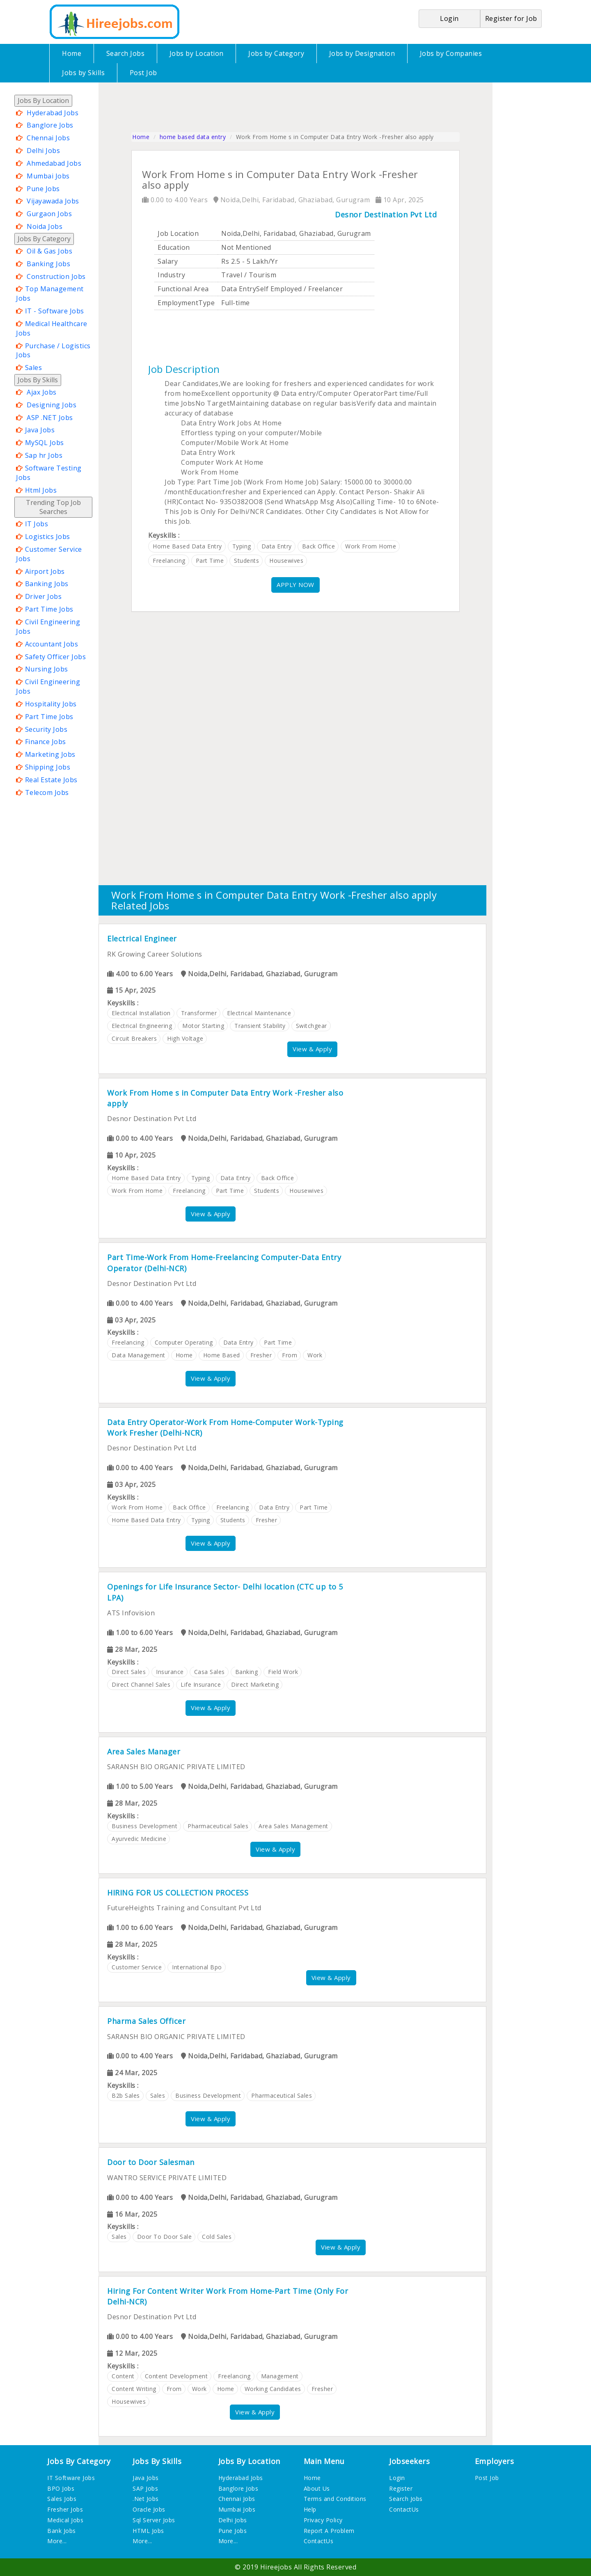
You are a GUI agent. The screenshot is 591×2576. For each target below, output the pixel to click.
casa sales (209, 1672)
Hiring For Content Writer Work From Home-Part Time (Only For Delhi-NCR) (227, 2296)
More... (57, 2541)
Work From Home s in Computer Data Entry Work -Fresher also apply (225, 1098)
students (246, 560)
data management (138, 1355)
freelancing (169, 560)
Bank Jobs (61, 2531)
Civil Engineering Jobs (48, 626)
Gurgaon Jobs (49, 213)
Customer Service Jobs (49, 554)
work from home (370, 546)
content (123, 2376)
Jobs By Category (44, 238)
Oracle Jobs (149, 2509)
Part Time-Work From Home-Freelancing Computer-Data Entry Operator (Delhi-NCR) (224, 1262)
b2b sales (126, 2095)
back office (318, 546)
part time (210, 560)
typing (241, 546)
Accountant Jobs (51, 644)
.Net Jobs (146, 2499)
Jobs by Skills (83, 72)
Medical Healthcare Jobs (51, 328)
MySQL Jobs (44, 442)
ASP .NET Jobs (50, 417)
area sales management (293, 1826)
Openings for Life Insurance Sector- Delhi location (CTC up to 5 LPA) (225, 1592)
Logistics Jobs (47, 536)
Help (310, 2509)
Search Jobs (125, 53)
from (289, 1355)
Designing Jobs (51, 404)
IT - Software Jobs (54, 310)
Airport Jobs (45, 571)
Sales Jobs (61, 2499)
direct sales (129, 1672)
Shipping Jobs (48, 767)
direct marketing (255, 1684)
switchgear (311, 1026)
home (184, 1355)
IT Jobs (36, 523)
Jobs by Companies (451, 53)
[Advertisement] (47, 922)
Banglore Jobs (50, 125)
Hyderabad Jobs (52, 112)
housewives (286, 560)
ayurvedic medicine (139, 1839)
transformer (199, 1013)
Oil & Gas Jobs (49, 251)
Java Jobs (40, 429)
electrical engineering (142, 1026)
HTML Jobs (148, 2531)
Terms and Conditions (335, 2499)
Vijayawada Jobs (53, 201)
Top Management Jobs (50, 293)
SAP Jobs (145, 2488)
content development (176, 2376)
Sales (33, 367)
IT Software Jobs (71, 2478)
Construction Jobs (56, 276)
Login (397, 2478)
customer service (137, 1967)
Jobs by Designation (362, 53)
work (314, 1355)
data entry (276, 546)
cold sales (216, 2236)
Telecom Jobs (47, 792)
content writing (134, 2389)
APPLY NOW (295, 584)
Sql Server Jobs (154, 2520)
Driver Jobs (43, 596)
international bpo (197, 1967)
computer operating (184, 1342)
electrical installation (141, 1013)
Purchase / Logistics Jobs (53, 350)
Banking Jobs (48, 263)
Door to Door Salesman (151, 2162)
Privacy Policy (323, 2520)
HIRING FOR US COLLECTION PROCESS (177, 1893)
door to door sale (164, 2236)
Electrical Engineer (142, 938)
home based (221, 1355)
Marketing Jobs (50, 754)
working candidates (273, 2389)
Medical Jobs (65, 2520)
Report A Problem (329, 2531)
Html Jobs (41, 490)
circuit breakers (134, 1038)
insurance (170, 1672)
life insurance (201, 1684)
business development (144, 1826)
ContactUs (319, 2541)
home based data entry (193, 137)
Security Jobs (46, 729)
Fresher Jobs (65, 2509)
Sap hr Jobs (44, 455)
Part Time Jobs (49, 609)
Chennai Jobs (48, 137)
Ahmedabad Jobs (54, 163)
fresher (261, 1355)
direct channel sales (141, 1684)
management (280, 2376)
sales (157, 2095)
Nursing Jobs (46, 669)
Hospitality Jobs (51, 703)
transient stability (260, 1026)
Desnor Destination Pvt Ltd (386, 214)
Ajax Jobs (42, 392)
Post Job (143, 72)
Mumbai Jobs (48, 175)
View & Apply (312, 1049)
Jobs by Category (276, 53)
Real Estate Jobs (51, 779)
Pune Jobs (43, 188)
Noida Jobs (44, 226)
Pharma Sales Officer (146, 2021)
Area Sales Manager (143, 1751)
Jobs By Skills (38, 379)
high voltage (185, 1038)
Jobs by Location (197, 53)
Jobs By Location (43, 100)
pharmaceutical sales (218, 1826)
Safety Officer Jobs (55, 656)
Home (71, 53)
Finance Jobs (45, 741)
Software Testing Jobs (49, 473)
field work (283, 1672)
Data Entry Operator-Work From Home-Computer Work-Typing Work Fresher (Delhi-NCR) (225, 1427)
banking (246, 1672)
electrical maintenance (259, 1013)
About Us (317, 2488)
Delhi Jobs (43, 150)
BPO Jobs (60, 2488)
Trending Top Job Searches (53, 507)
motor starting (203, 1026)
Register (400, 2488)
